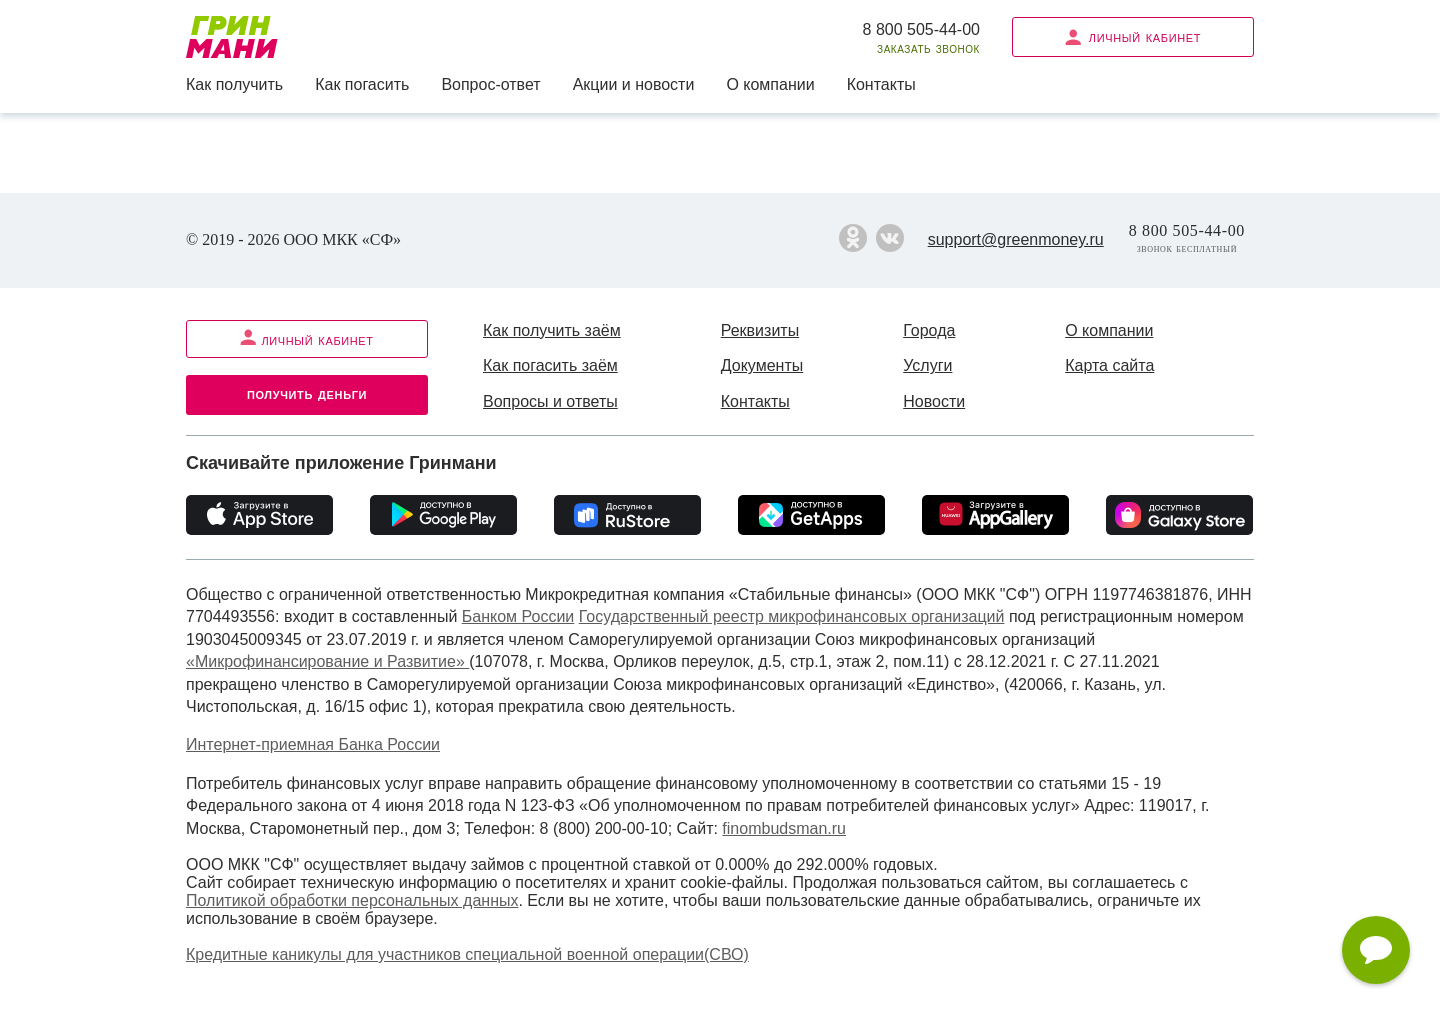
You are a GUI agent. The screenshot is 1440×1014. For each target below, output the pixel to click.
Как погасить (362, 84)
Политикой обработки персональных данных (352, 900)
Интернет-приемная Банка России (313, 744)
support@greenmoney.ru (1016, 239)
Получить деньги (307, 393)
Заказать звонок (928, 48)
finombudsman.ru (784, 828)
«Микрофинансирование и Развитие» (327, 661)
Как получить (234, 84)
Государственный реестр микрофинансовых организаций (792, 616)
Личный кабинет (1133, 36)
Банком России (518, 616)
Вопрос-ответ (490, 84)
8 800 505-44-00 (921, 29)
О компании (770, 84)
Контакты (881, 84)
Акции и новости (634, 84)
